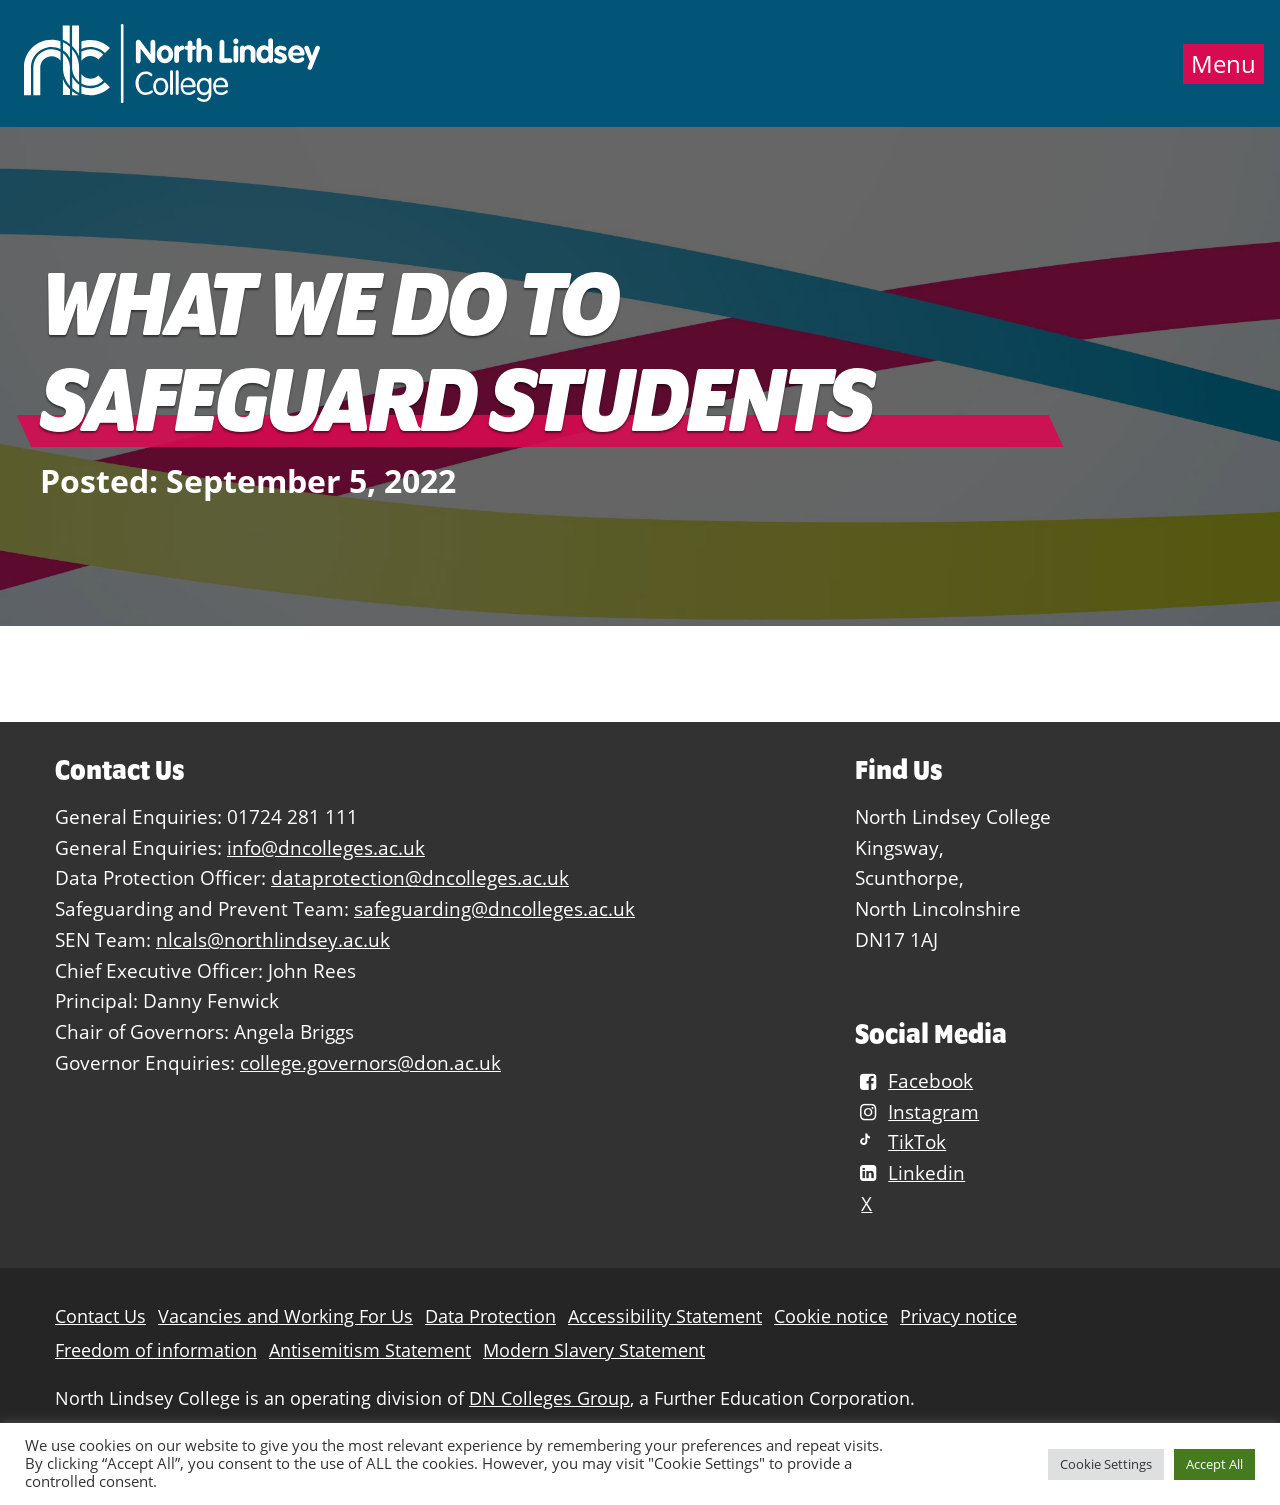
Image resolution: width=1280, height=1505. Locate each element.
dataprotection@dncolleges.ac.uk (420, 877)
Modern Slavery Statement (594, 1350)
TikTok (900, 1141)
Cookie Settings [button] (1106, 1464)
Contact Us (100, 1316)
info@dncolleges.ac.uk (326, 847)
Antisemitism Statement (370, 1350)
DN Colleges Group (549, 1398)
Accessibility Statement (665, 1316)
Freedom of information (156, 1350)
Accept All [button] (1214, 1464)
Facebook (914, 1080)
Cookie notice (831, 1316)
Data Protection (490, 1316)
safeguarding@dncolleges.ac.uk (494, 908)
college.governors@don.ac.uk (370, 1062)
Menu (1223, 64)
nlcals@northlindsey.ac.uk (273, 939)
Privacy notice (958, 1316)
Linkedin (910, 1172)
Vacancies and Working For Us (285, 1316)
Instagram (917, 1111)
